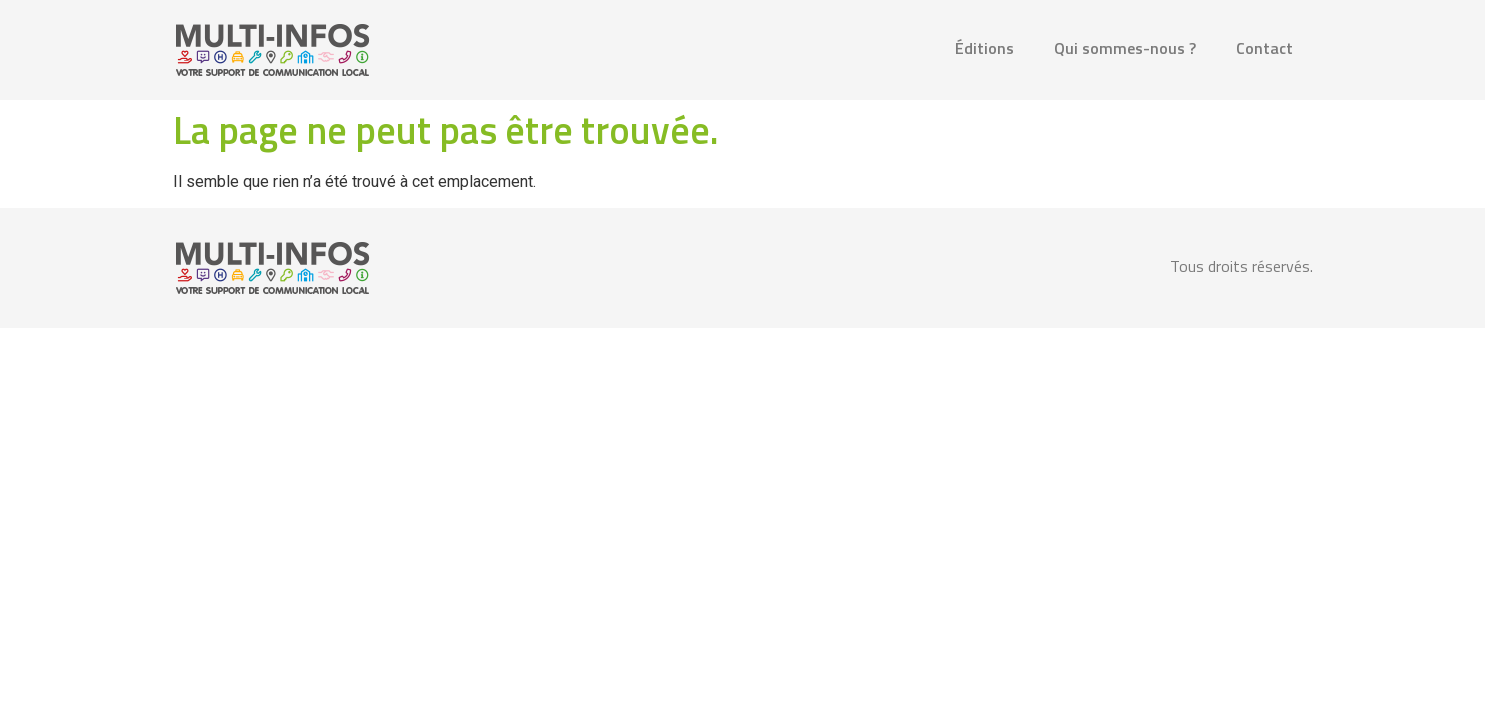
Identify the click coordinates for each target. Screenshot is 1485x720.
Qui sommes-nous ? (1125, 48)
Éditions (984, 48)
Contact (1264, 48)
